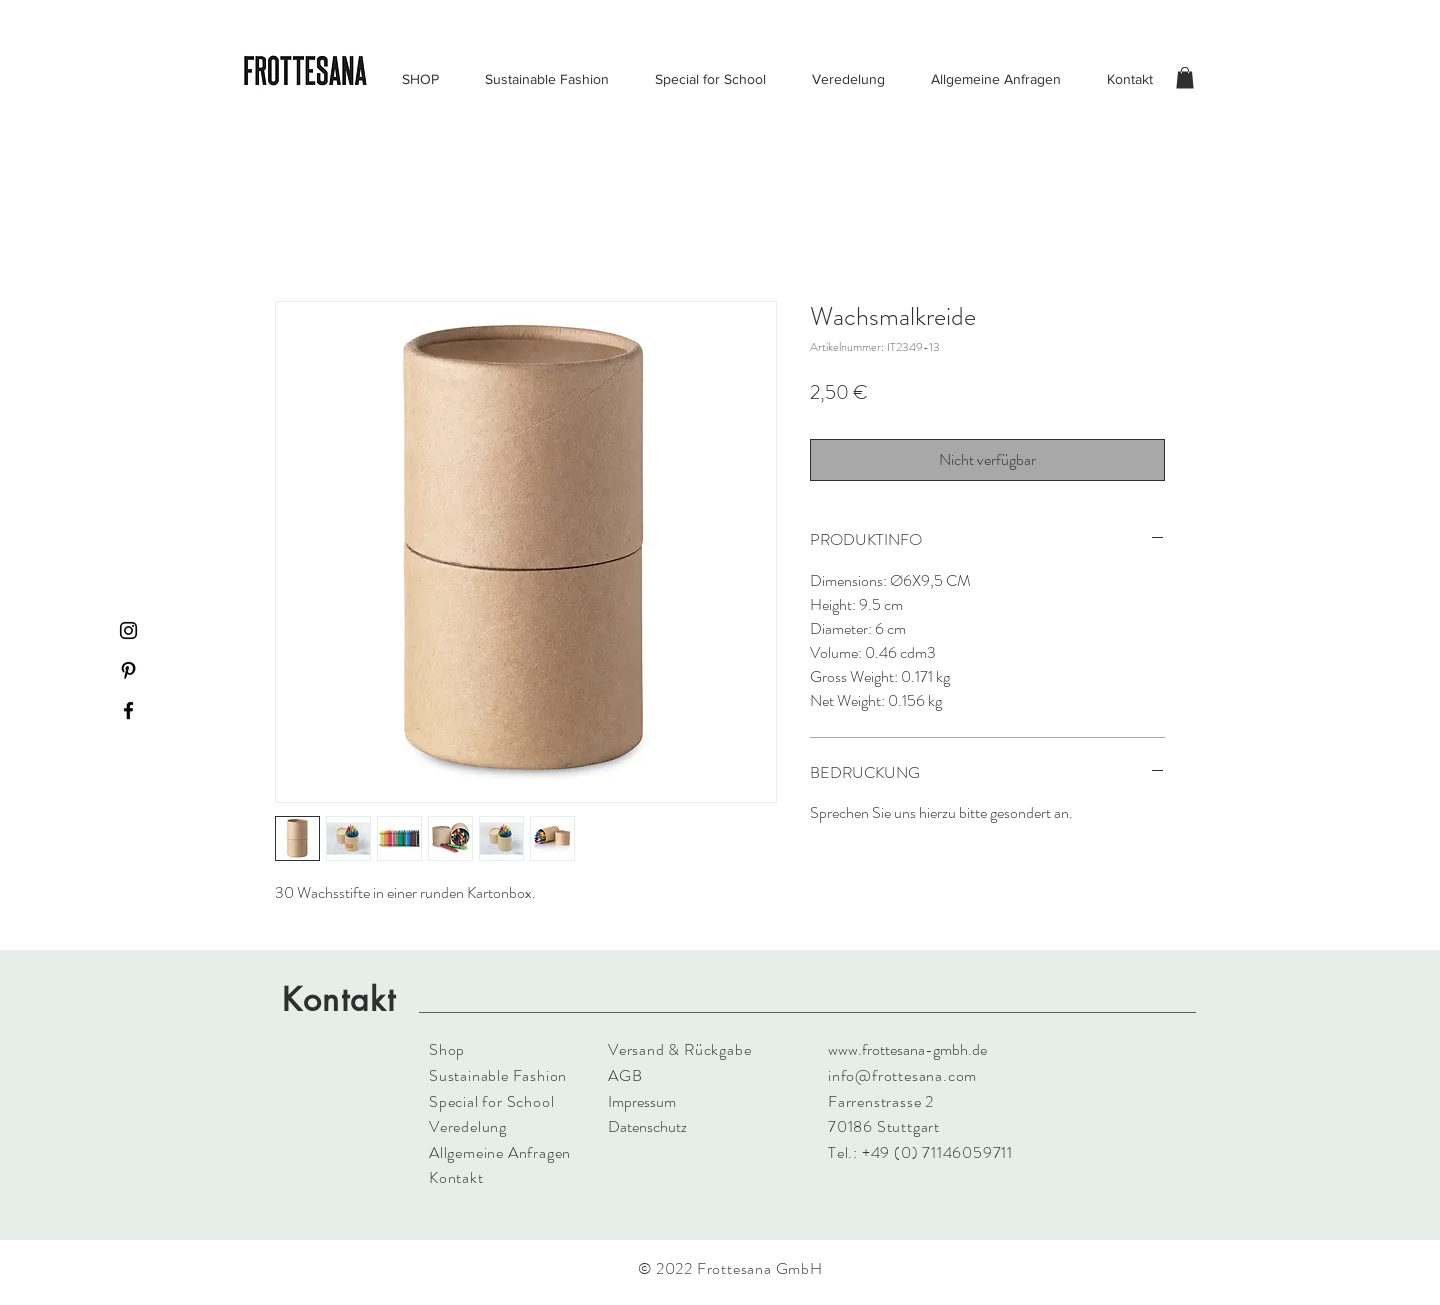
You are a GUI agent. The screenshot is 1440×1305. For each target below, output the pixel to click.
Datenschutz (647, 1126)
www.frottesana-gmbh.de (907, 1049)
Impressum (642, 1101)
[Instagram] (128, 630)
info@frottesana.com (902, 1075)
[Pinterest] (128, 670)
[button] (1185, 78)
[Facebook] (128, 710)
